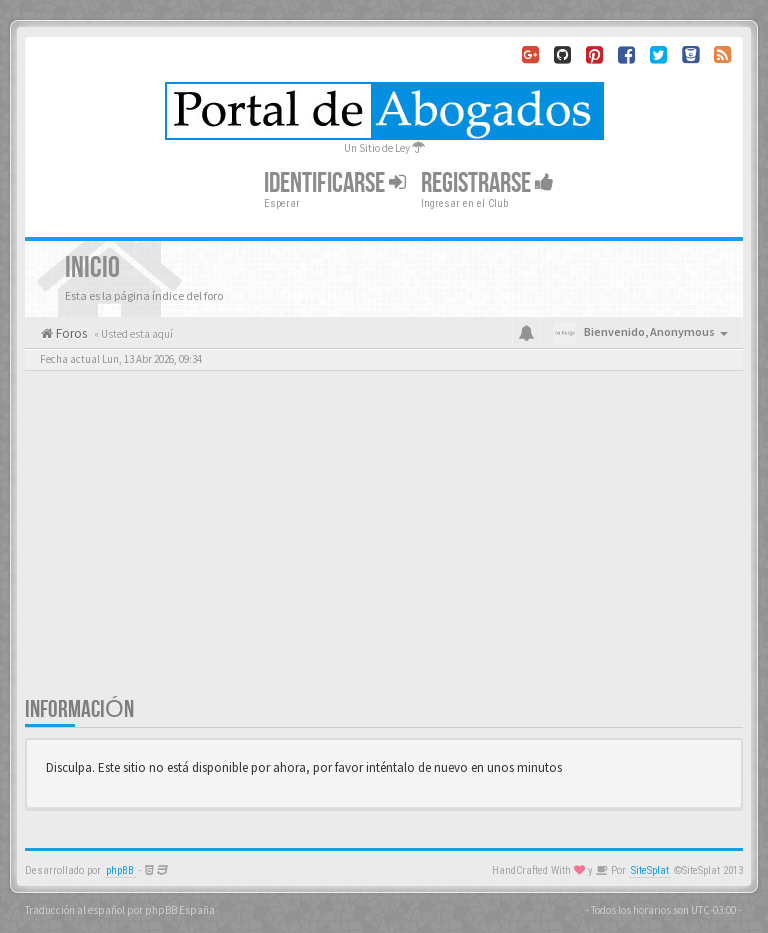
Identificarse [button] (335, 183)
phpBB (120, 870)
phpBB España (180, 910)
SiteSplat (650, 870)
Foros (70, 333)
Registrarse (487, 183)
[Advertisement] (384, 545)
